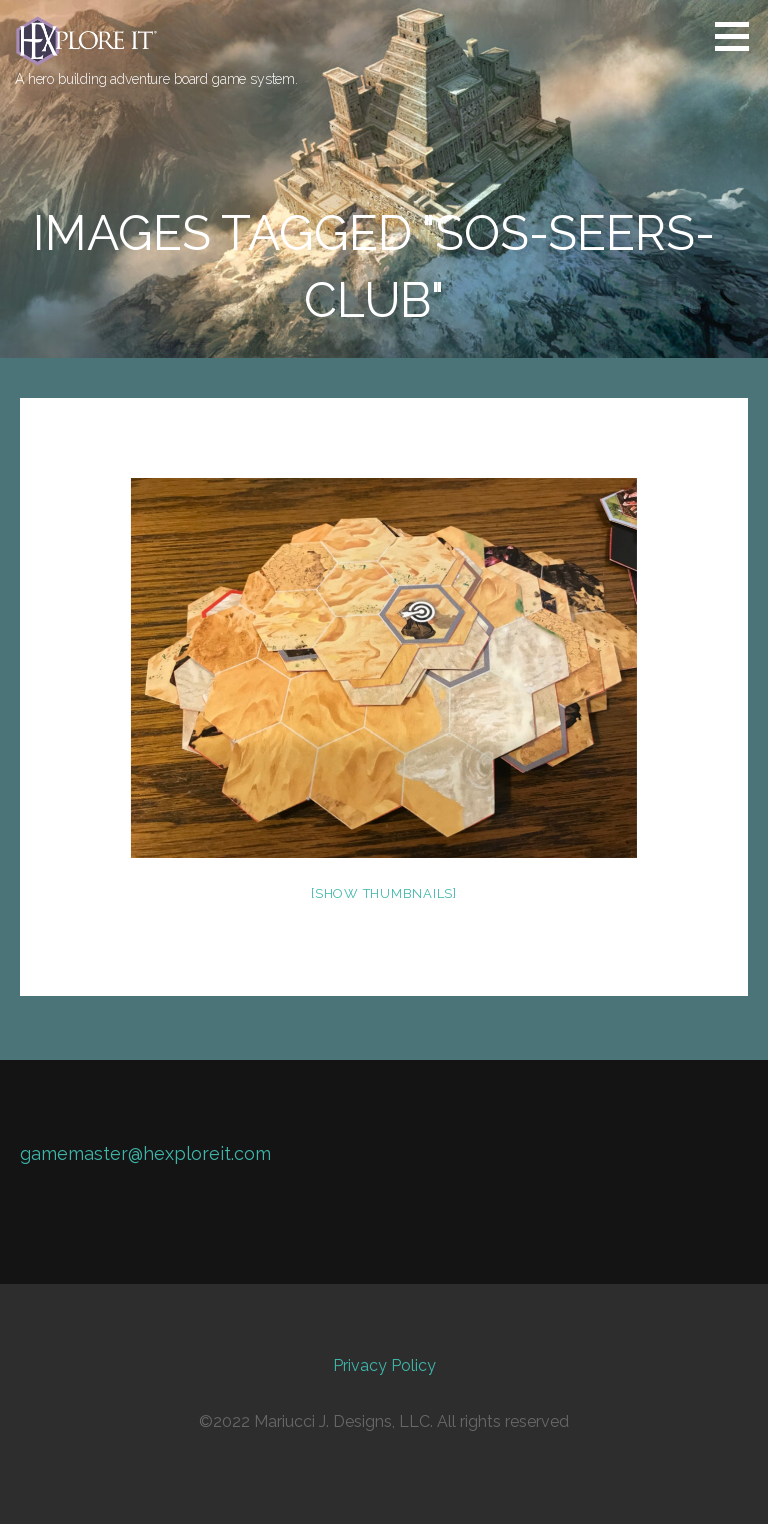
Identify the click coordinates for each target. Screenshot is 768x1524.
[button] (739, 36)
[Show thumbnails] (384, 893)
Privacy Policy (384, 1365)
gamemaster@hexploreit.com (145, 1153)
